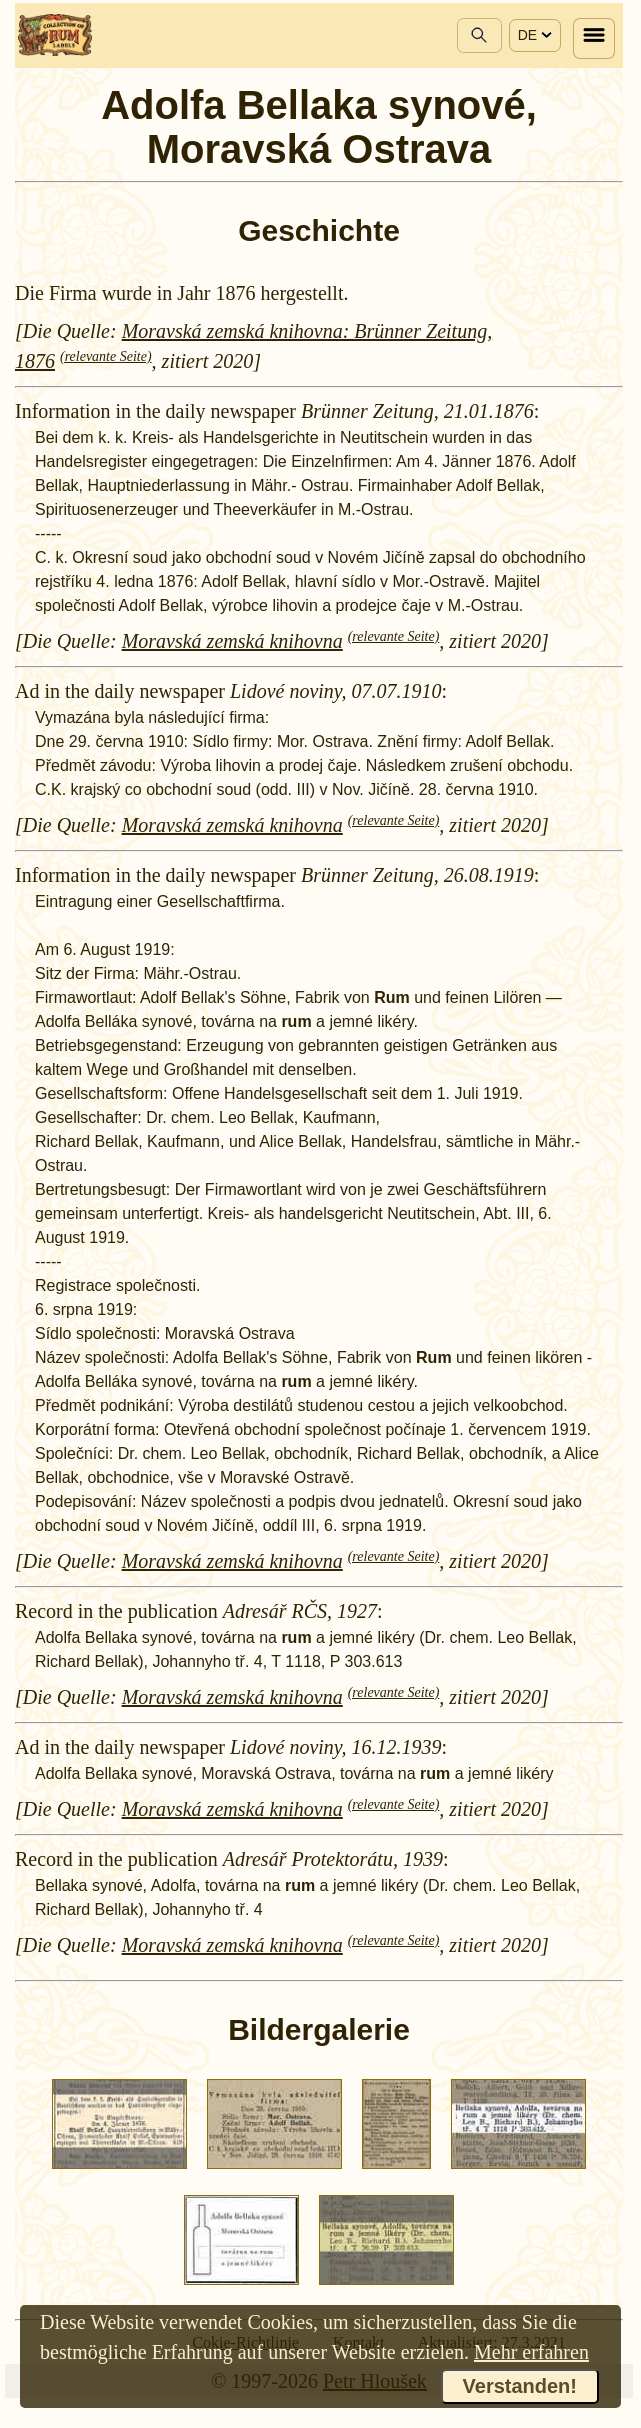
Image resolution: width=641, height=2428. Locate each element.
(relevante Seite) (106, 356)
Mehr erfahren (531, 2352)
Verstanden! (520, 2386)
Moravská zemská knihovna (232, 641)
